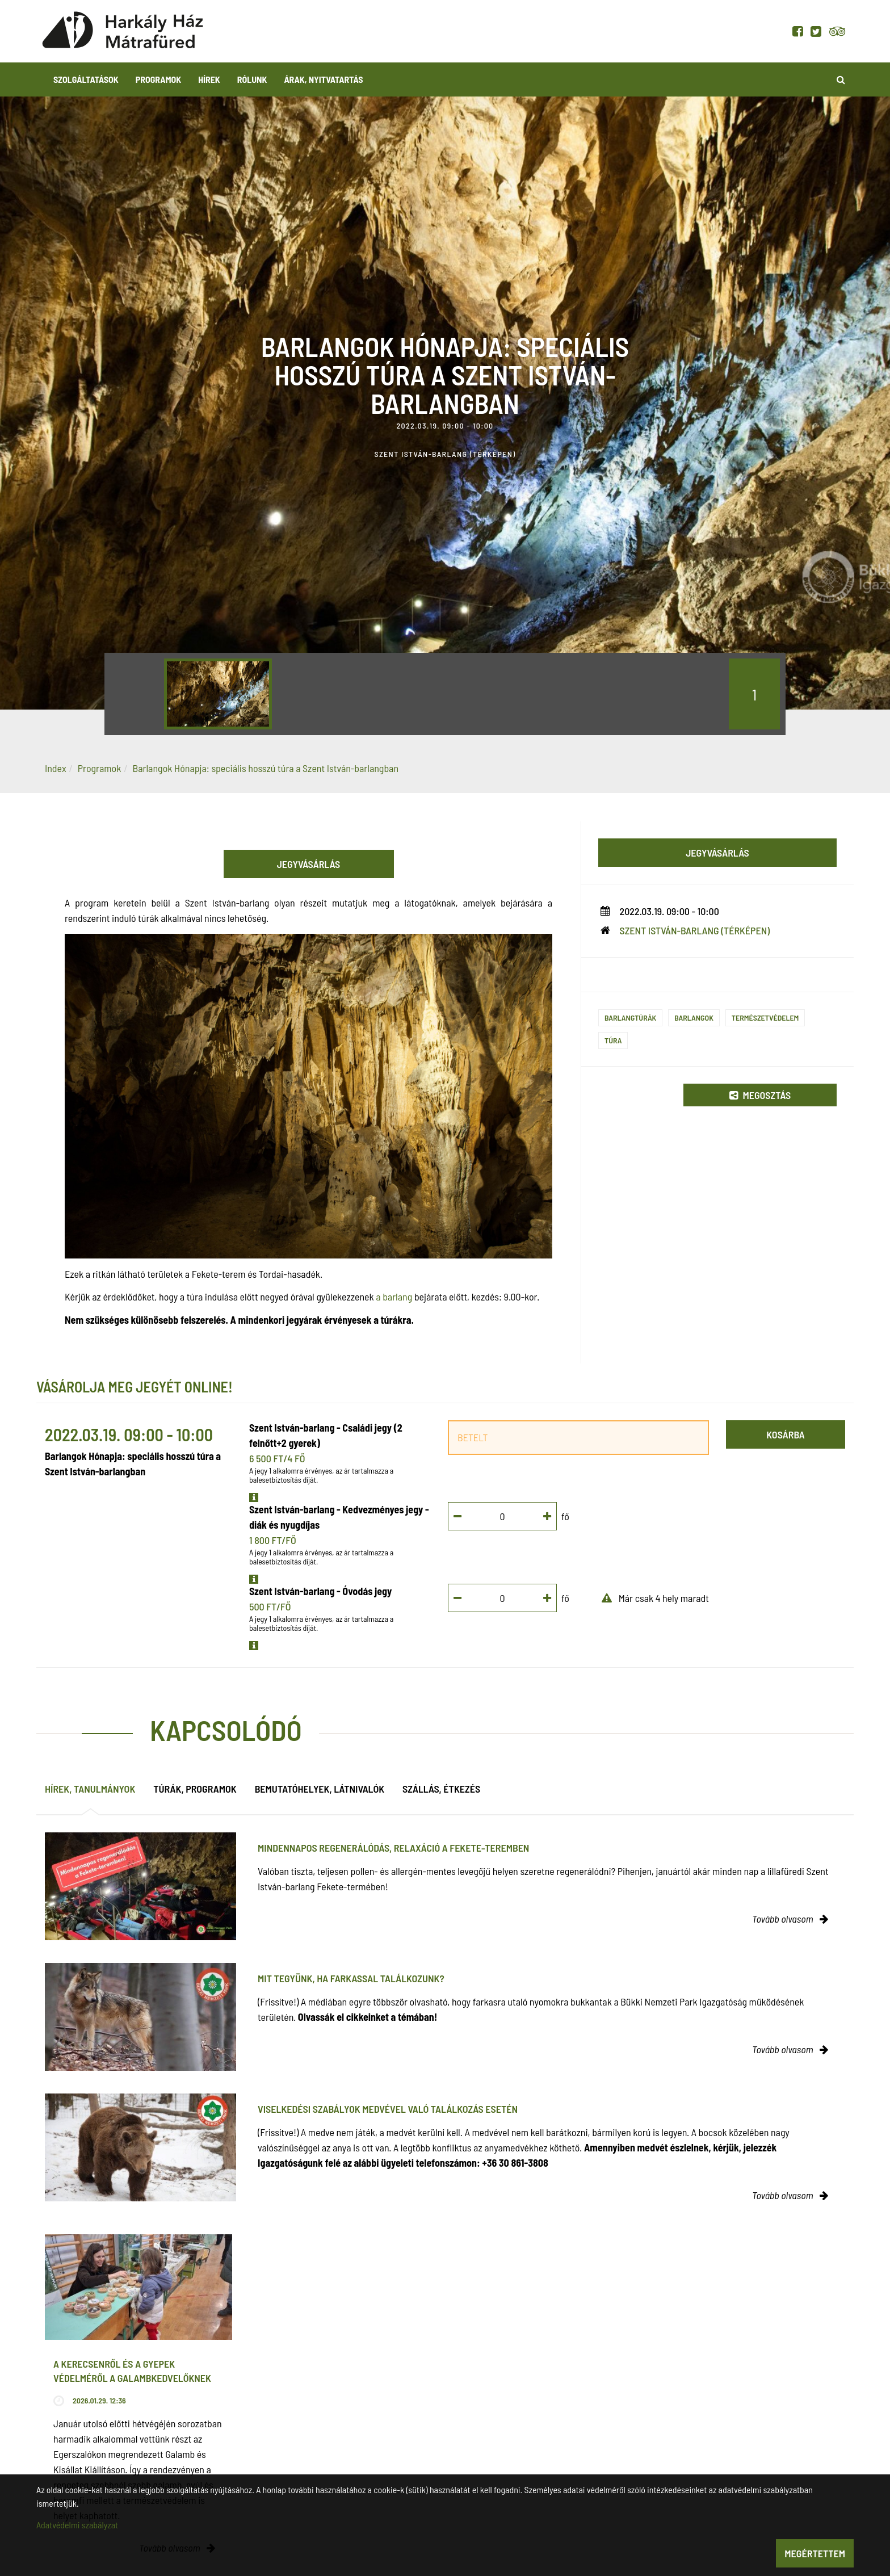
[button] (253, 1497)
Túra (613, 1040)
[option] (218, 693)
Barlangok (693, 1017)
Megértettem (814, 2553)
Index (55, 768)
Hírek (209, 79)
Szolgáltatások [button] (86, 79)
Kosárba (785, 1434)
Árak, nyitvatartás (323, 79)
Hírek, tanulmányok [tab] (90, 1788)
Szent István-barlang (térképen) (695, 930)
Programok (158, 79)
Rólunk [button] (252, 79)
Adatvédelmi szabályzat (77, 2524)
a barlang (394, 1296)
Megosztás (760, 1095)
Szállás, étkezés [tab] (441, 1788)
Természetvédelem (765, 1017)
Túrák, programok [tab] (194, 1788)
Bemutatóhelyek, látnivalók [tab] (319, 1788)
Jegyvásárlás (309, 864)
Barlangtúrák (630, 1017)
